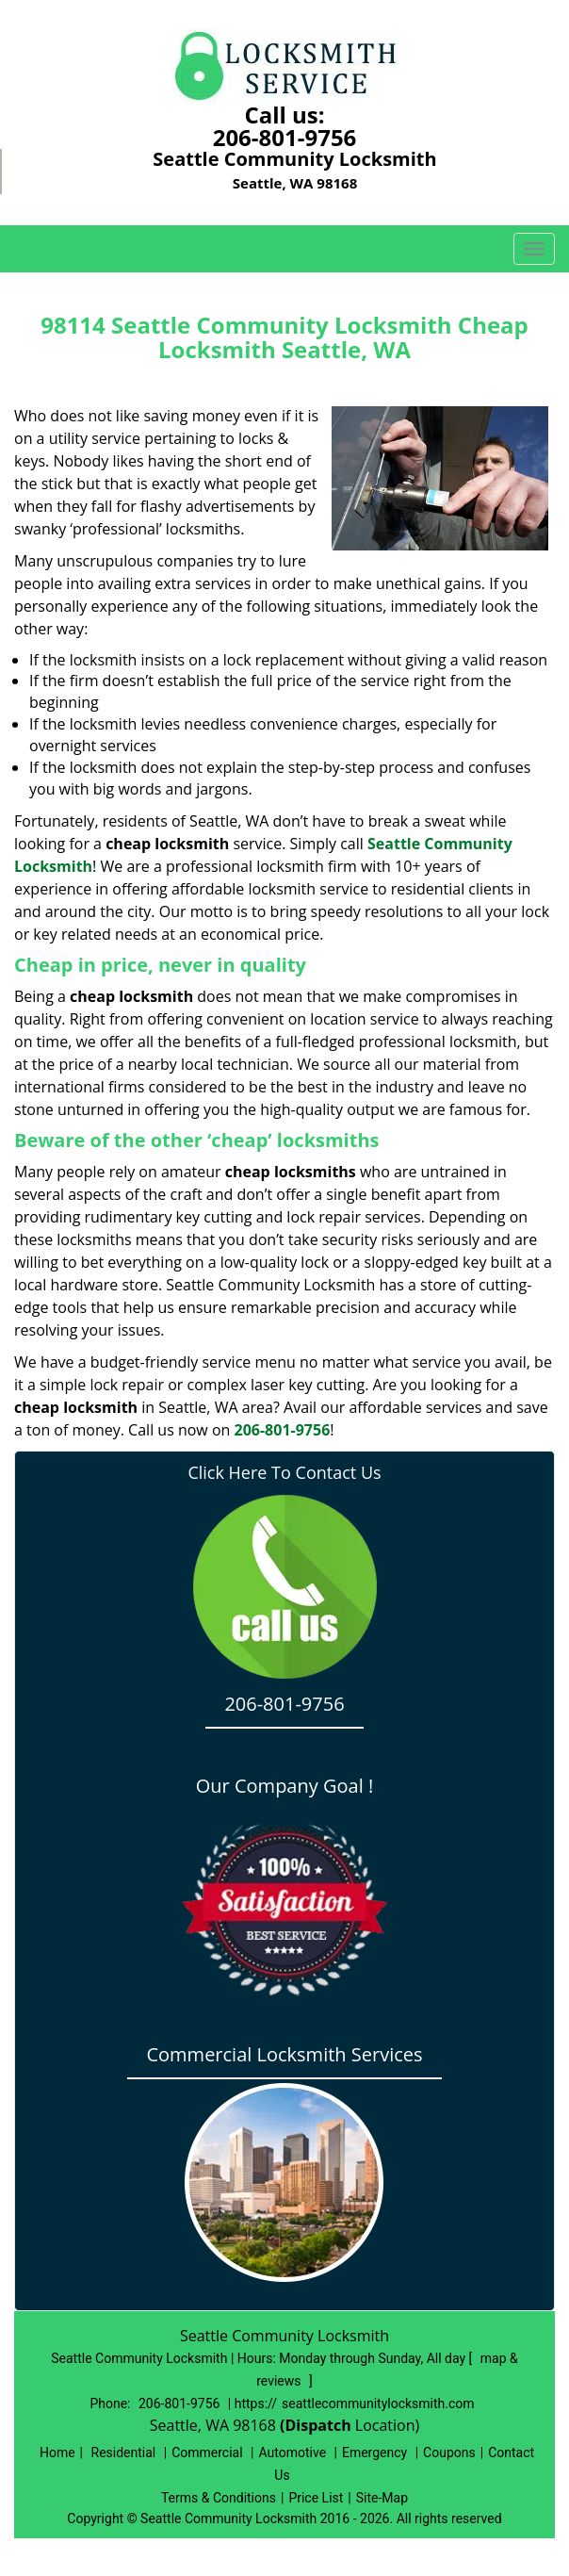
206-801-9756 (285, 137)
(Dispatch (317, 2425)
